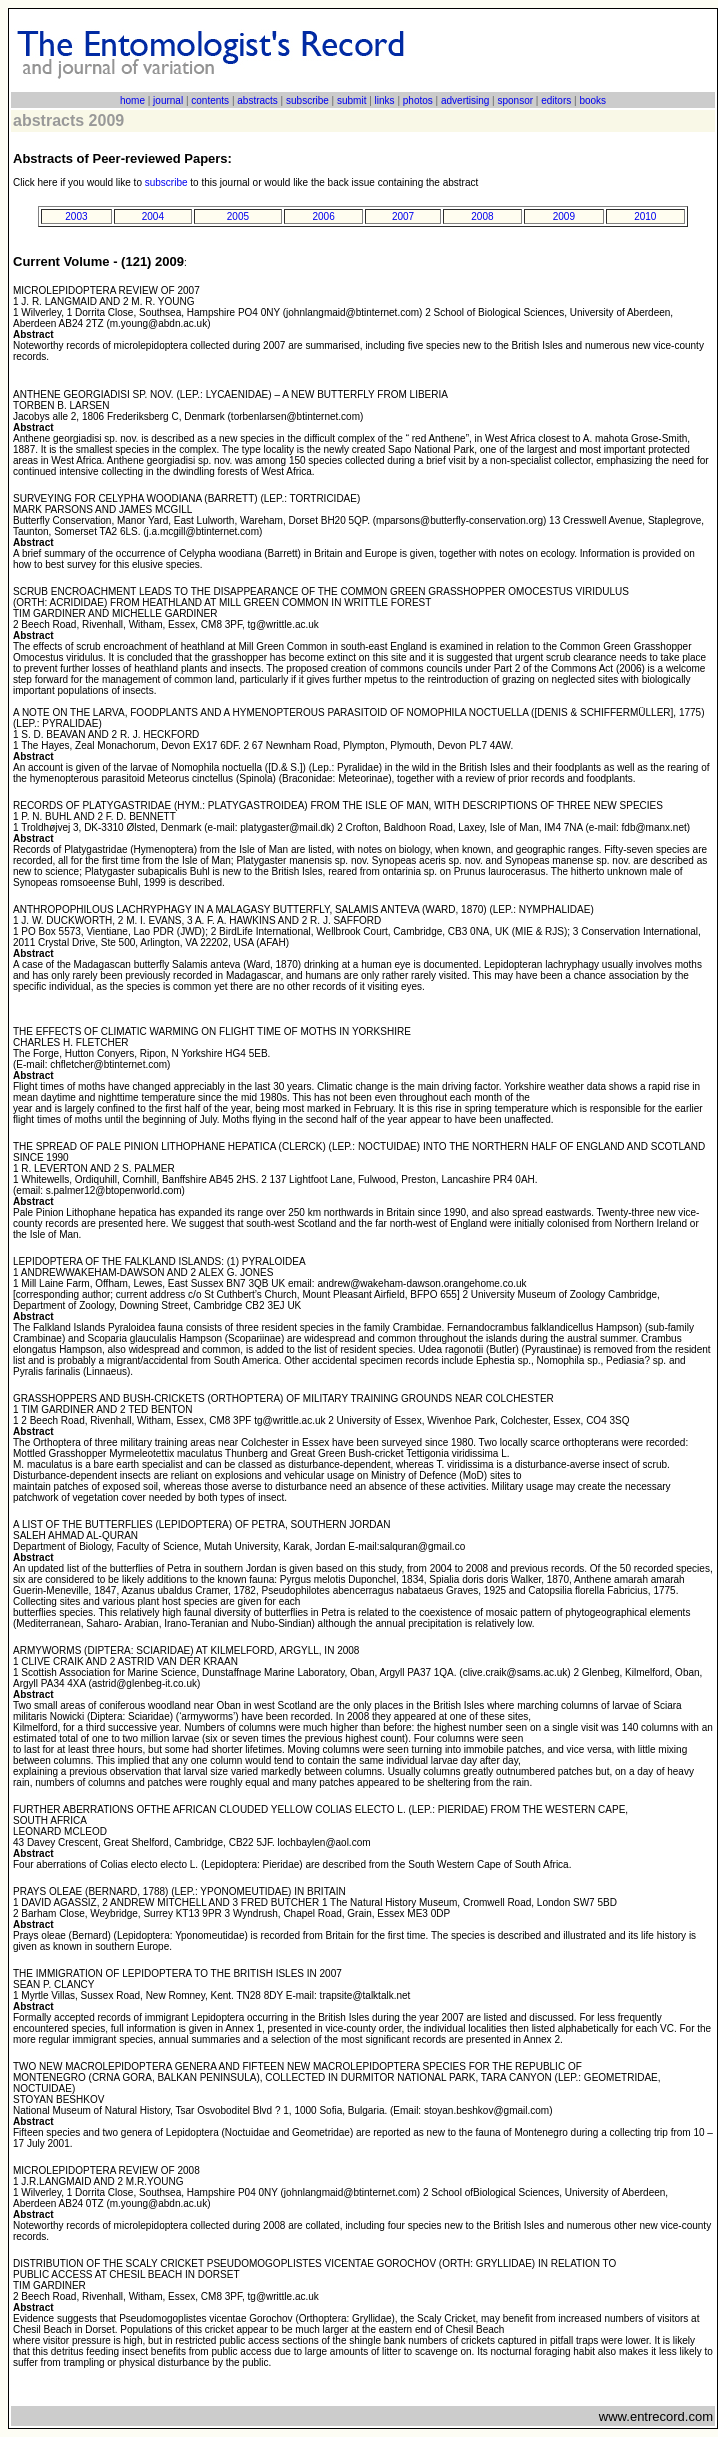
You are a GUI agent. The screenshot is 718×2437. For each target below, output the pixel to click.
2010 (645, 216)
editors (556, 100)
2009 (564, 216)
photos (418, 100)
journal (168, 100)
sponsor (515, 100)
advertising (465, 100)
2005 (238, 216)
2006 (323, 216)
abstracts (257, 100)
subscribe (307, 100)
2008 (482, 216)
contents (210, 100)
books (592, 100)
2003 (76, 216)
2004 (153, 216)
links (385, 100)
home (132, 100)
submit (351, 100)
